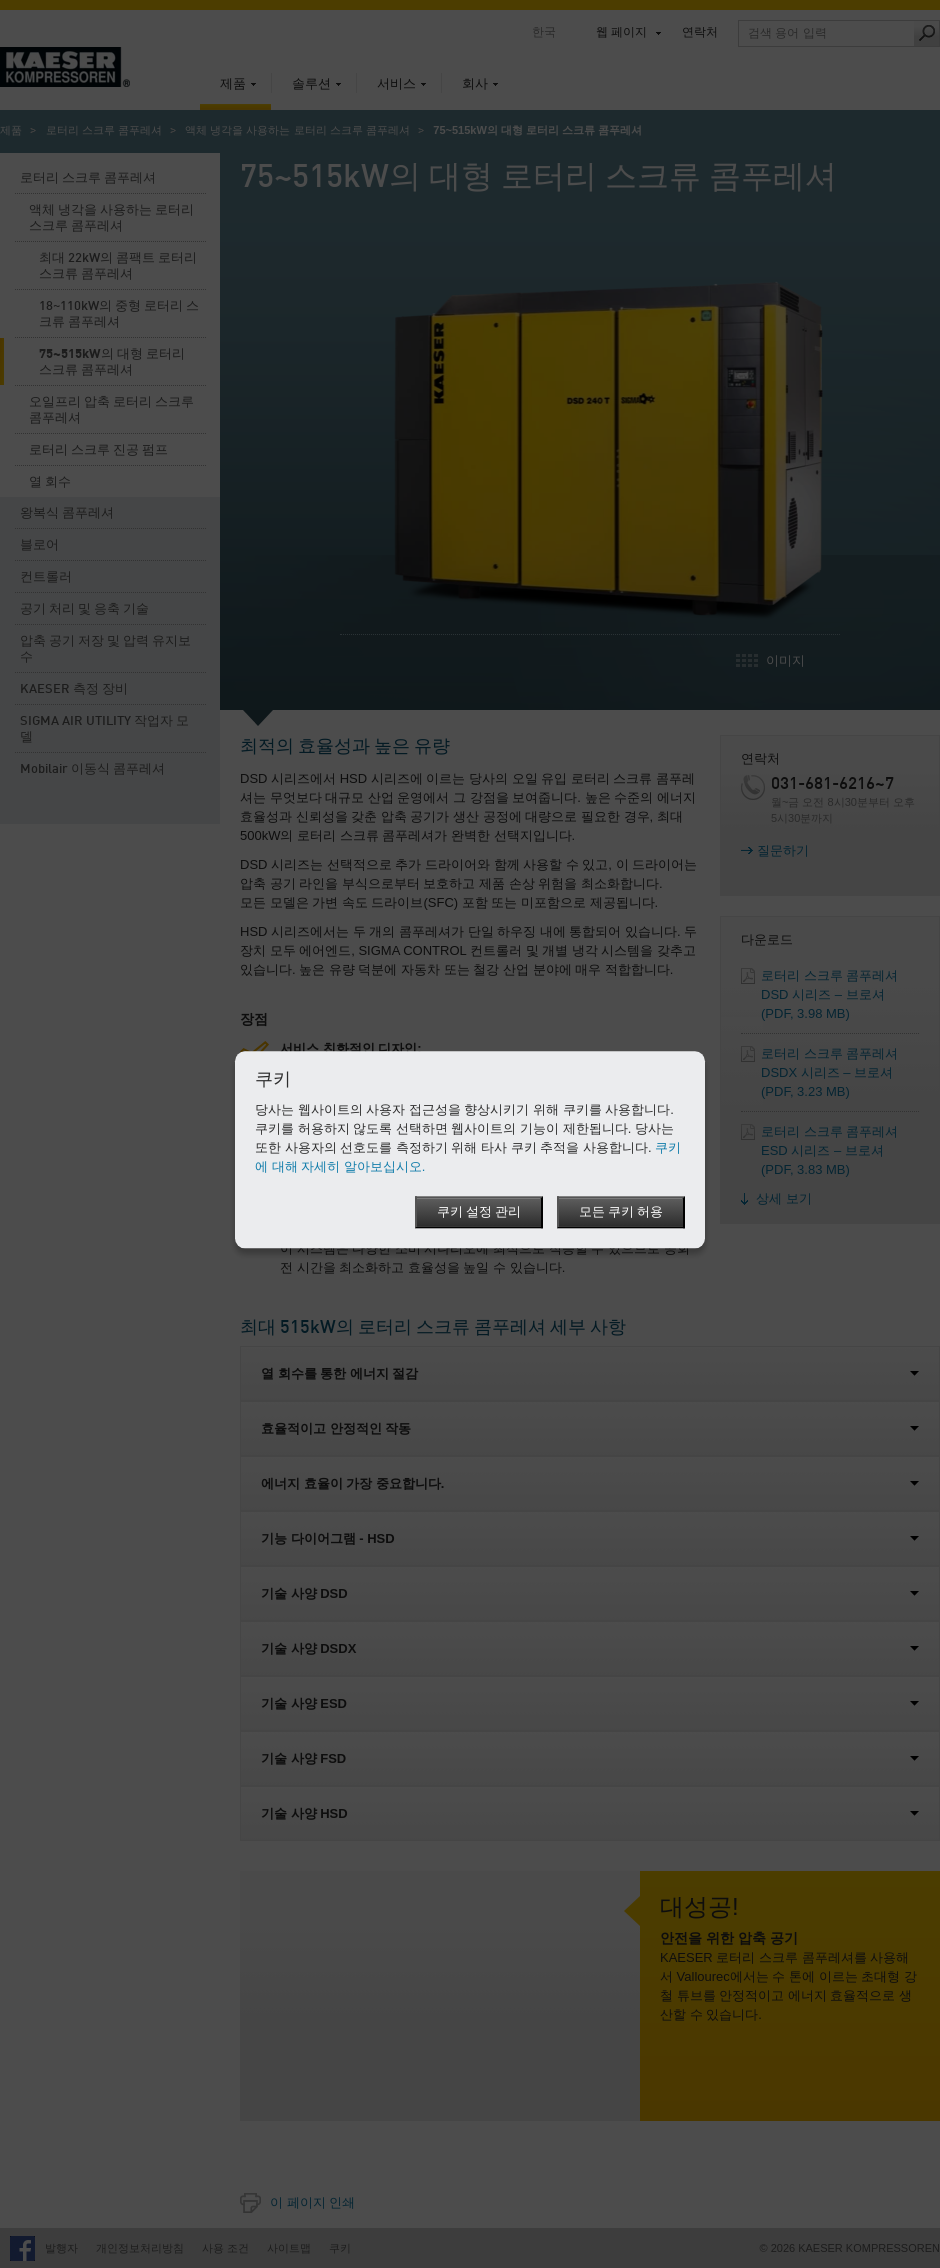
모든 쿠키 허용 (621, 1213)
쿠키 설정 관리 (478, 1213)
